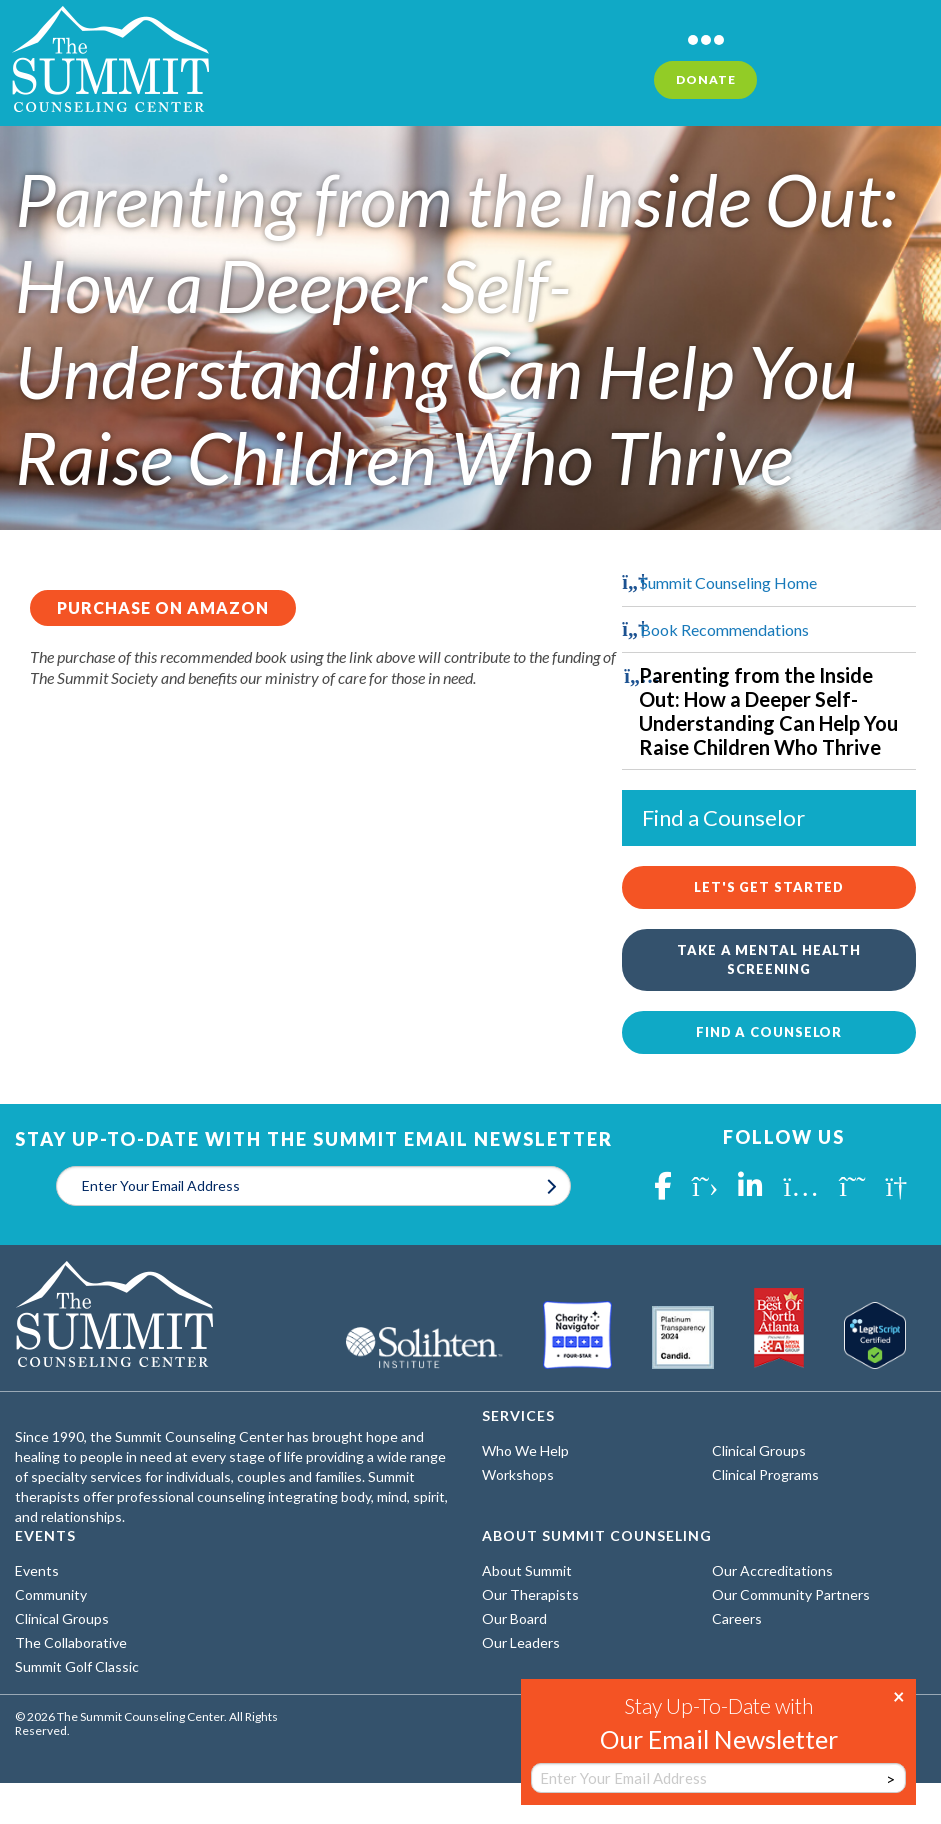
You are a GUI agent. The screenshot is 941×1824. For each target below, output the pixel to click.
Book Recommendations (724, 629)
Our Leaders (521, 1642)
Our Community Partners (791, 1594)
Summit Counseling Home (728, 582)
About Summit (527, 1570)
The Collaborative (71, 1642)
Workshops (518, 1474)
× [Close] (899, 1695)
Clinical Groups (759, 1450)
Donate (705, 79)
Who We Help (525, 1450)
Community (51, 1594)
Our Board (514, 1618)
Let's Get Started (769, 887)
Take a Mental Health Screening (769, 959)
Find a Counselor (769, 1032)
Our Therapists (530, 1594)
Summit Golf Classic (77, 1666)
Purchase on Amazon (163, 607)
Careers (737, 1618)
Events (37, 1570)
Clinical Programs (765, 1474)
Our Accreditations (772, 1570)
